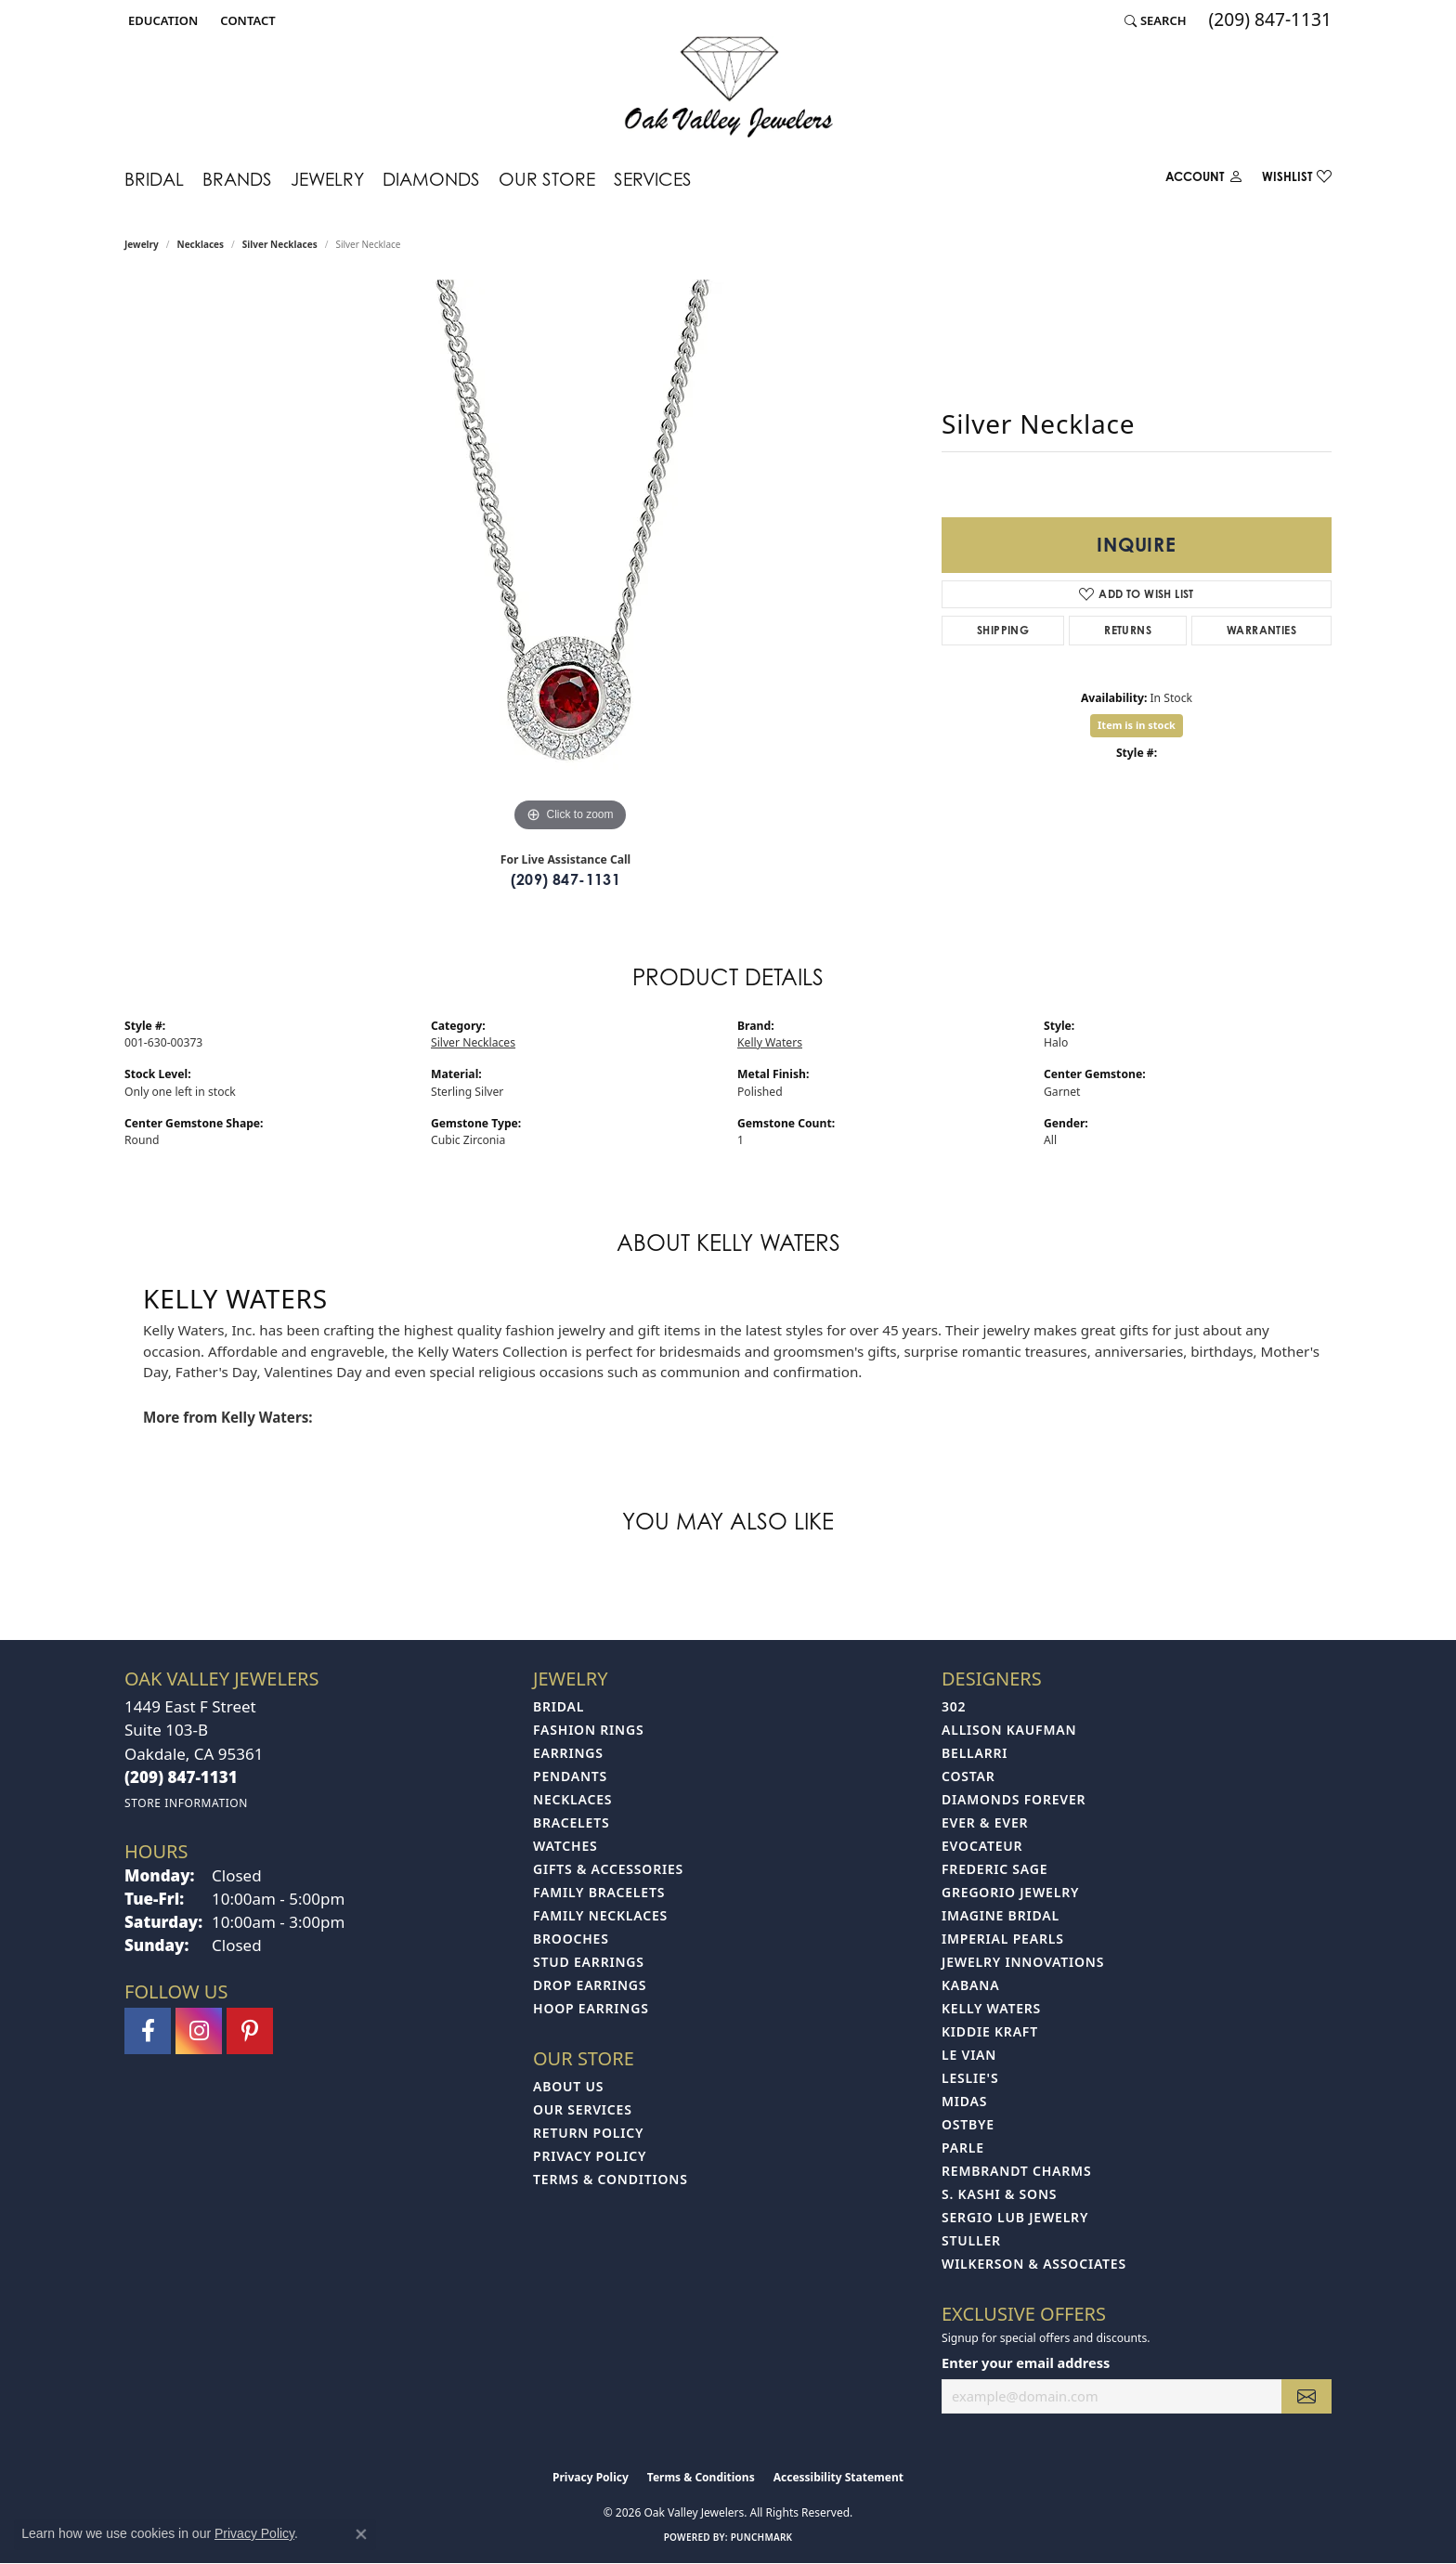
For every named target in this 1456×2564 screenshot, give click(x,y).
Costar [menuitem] (968, 1776)
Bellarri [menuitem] (975, 1753)
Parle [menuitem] (963, 2147)
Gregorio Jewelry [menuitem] (1010, 1892)
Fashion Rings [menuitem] (588, 1729)
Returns (1127, 630)
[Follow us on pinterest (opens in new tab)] (250, 2031)
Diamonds (431, 178)
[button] (161, 20)
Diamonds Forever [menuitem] (1014, 1799)
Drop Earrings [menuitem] (589, 1985)
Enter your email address (1026, 2362)
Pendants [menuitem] (570, 1776)
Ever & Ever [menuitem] (985, 1822)
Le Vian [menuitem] (969, 2054)
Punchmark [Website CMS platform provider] (762, 2537)
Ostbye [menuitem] (968, 2124)
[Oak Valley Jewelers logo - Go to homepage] (728, 86)
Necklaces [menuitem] (572, 1799)
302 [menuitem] (954, 1706)
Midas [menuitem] (964, 2101)
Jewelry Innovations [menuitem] (1023, 1962)
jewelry (141, 244)
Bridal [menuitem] (558, 1706)
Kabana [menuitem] (970, 1985)
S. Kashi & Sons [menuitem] (999, 2194)
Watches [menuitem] (565, 1846)
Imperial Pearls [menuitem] (1003, 1938)
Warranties (1261, 630)
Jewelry (327, 178)
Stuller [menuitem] (971, 2240)
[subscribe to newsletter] (1306, 2396)
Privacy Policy (589, 2156)
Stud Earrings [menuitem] (588, 1962)
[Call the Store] (181, 1777)
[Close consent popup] (361, 2534)
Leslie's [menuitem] (970, 2078)
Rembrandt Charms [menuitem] (1016, 2171)
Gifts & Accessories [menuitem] (608, 1869)
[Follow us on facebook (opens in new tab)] (147, 2031)
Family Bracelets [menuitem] (599, 1892)
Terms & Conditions (610, 2179)
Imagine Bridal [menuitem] (1001, 1915)
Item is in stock (1137, 725)
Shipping (1003, 630)
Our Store (547, 178)
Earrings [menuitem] (568, 1753)
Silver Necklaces (280, 244)
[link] (245, 20)
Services (653, 178)
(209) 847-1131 (566, 879)
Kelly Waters (769, 1042)
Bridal (154, 178)
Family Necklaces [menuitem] (600, 1915)
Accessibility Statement (839, 2477)
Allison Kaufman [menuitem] (1009, 1729)
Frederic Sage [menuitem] (994, 1869)
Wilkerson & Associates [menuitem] (1034, 2263)
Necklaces (201, 244)
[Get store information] (186, 1803)
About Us (568, 2086)
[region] (570, 558)
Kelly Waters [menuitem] (991, 2008)
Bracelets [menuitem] (571, 1822)
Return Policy (588, 2132)
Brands (237, 178)
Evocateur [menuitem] (982, 1846)
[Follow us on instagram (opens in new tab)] (199, 2031)
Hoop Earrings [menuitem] (591, 2008)
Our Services (582, 2109)
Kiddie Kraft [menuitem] (990, 2031)
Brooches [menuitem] (571, 1938)
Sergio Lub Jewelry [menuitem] (1015, 2217)
